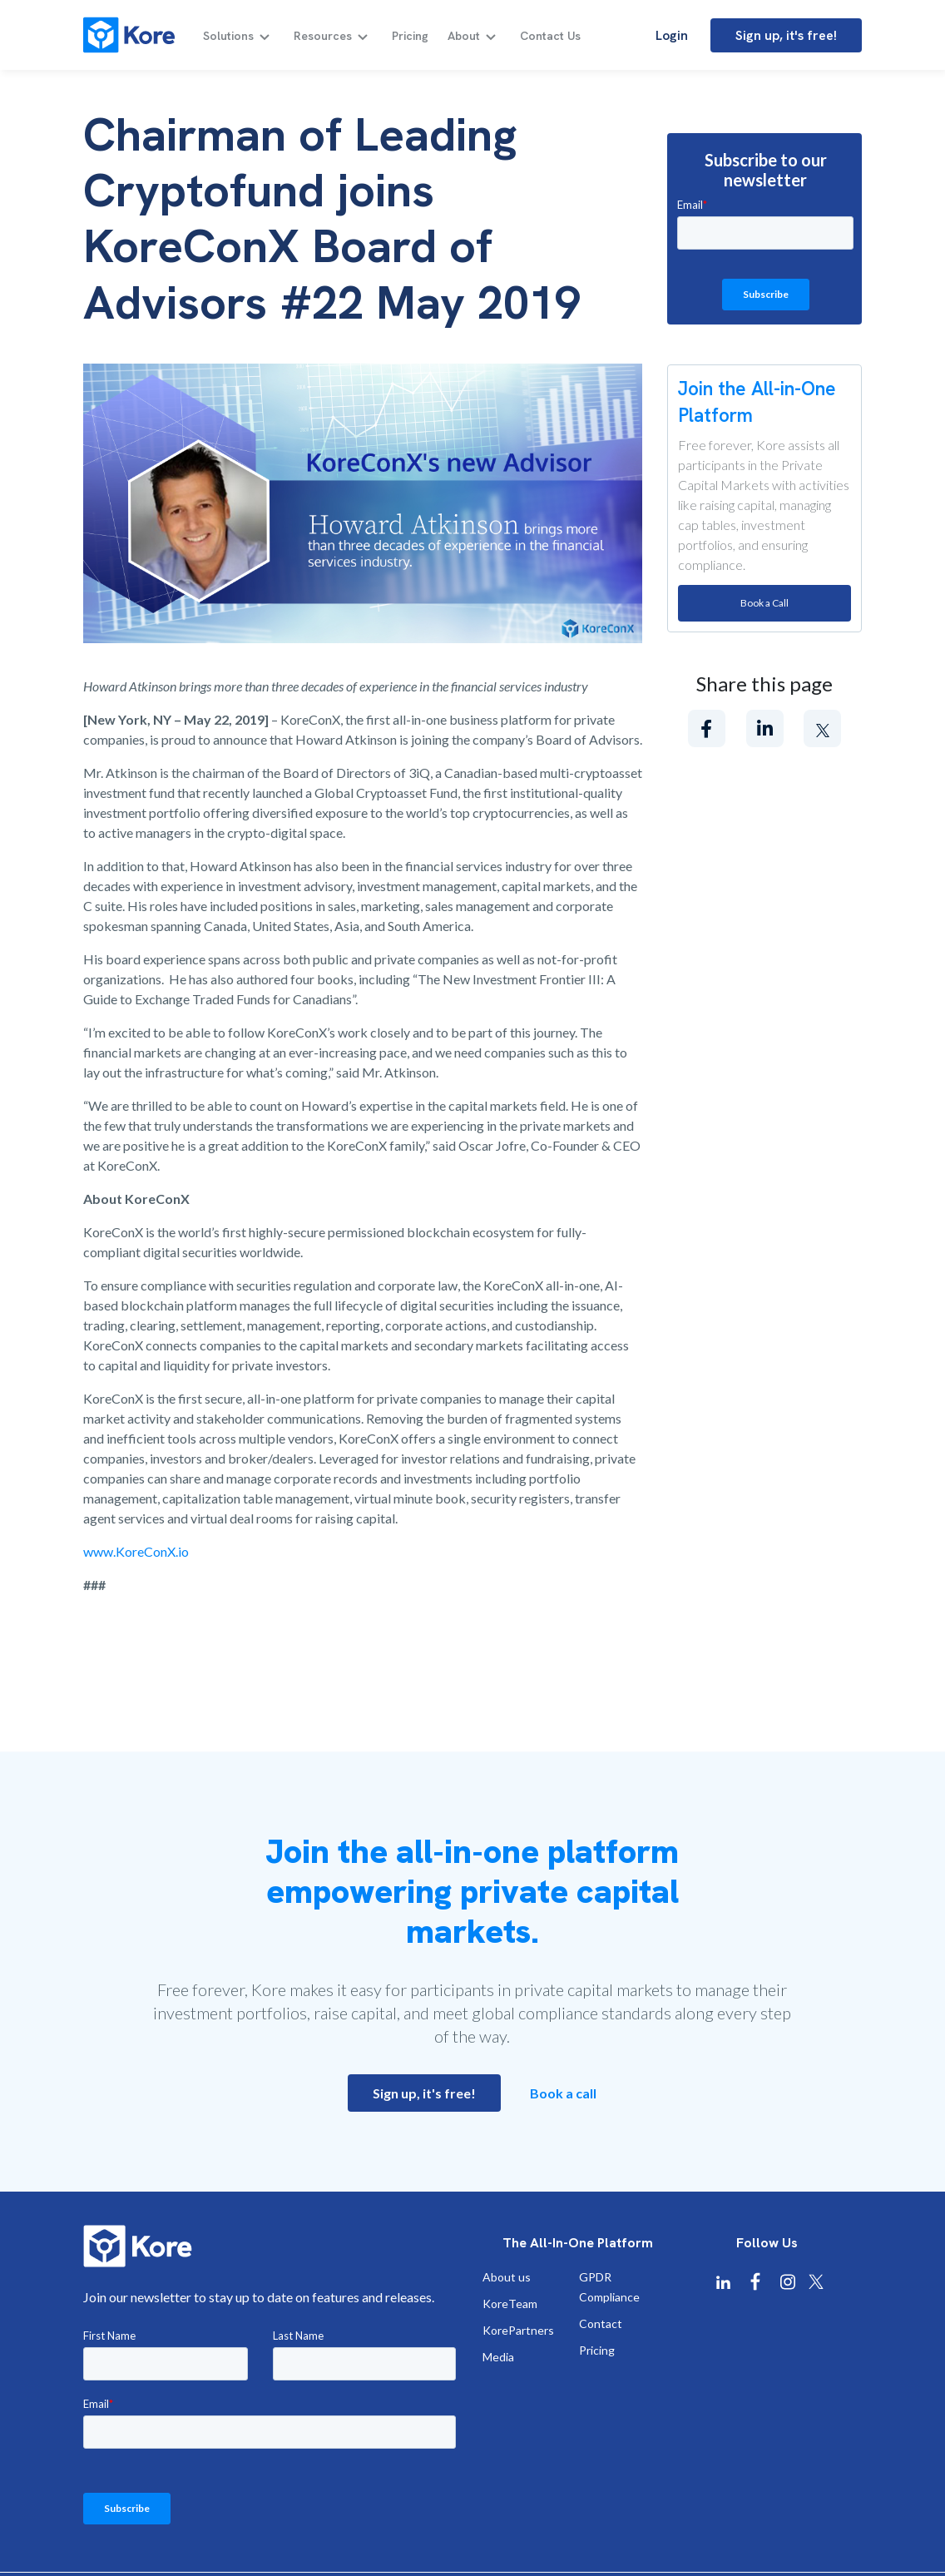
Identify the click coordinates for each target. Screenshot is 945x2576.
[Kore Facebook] (755, 2281)
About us (506, 2277)
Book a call (563, 2093)
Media (498, 2357)
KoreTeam (509, 2303)
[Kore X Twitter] (816, 2282)
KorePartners (518, 2330)
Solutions (228, 35)
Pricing (410, 35)
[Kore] (129, 35)
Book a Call (764, 603)
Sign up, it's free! (786, 35)
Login (672, 35)
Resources (323, 35)
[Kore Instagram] (788, 2281)
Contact (600, 2323)
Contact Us (550, 35)
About (464, 35)
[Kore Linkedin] (723, 2282)
